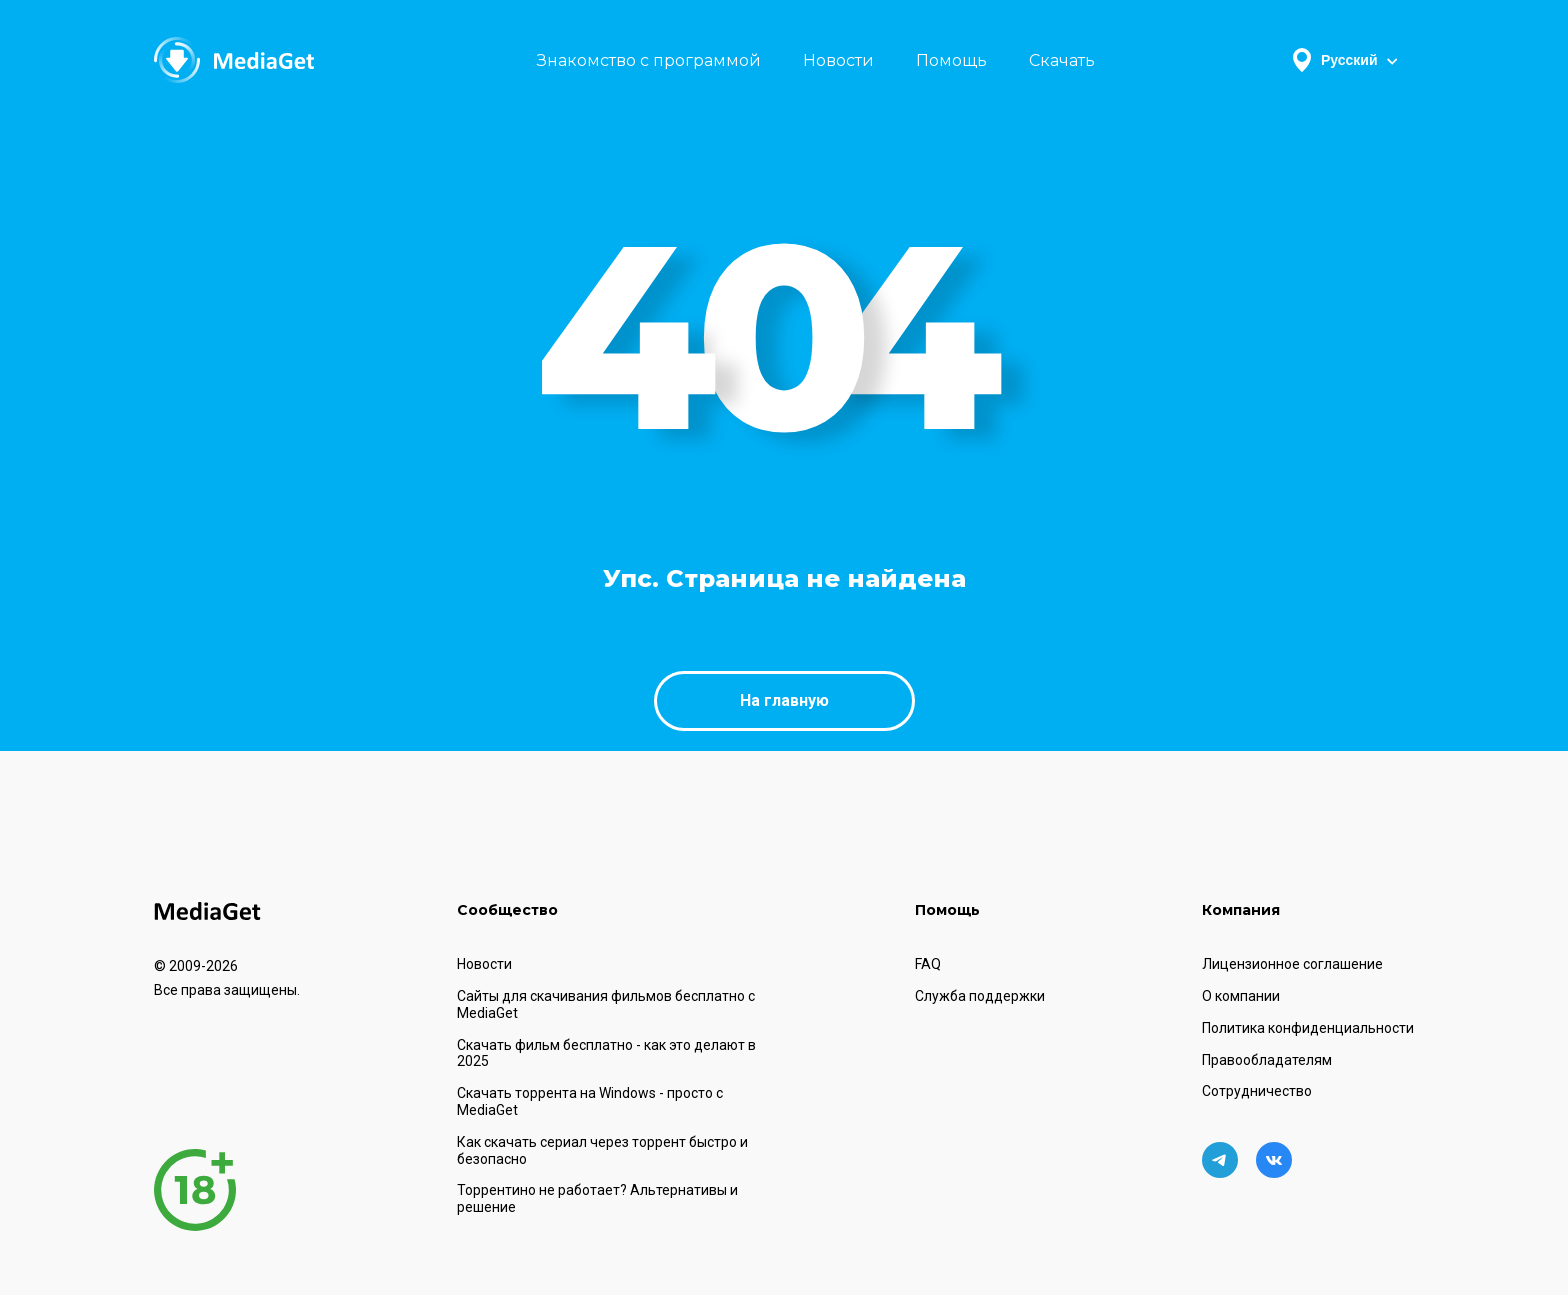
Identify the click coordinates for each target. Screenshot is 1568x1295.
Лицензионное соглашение (1292, 964)
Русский (1345, 60)
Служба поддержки (980, 996)
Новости (838, 60)
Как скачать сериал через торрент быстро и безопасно (602, 1150)
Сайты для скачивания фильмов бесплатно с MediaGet (606, 1004)
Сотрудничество (1257, 1091)
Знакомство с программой (649, 60)
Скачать (1062, 60)
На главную (784, 700)
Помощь (951, 60)
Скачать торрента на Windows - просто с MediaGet (590, 1101)
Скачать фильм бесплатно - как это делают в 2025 (606, 1053)
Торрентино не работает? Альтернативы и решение (597, 1198)
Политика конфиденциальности (1308, 1028)
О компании (1241, 996)
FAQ (928, 964)
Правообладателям (1267, 1060)
